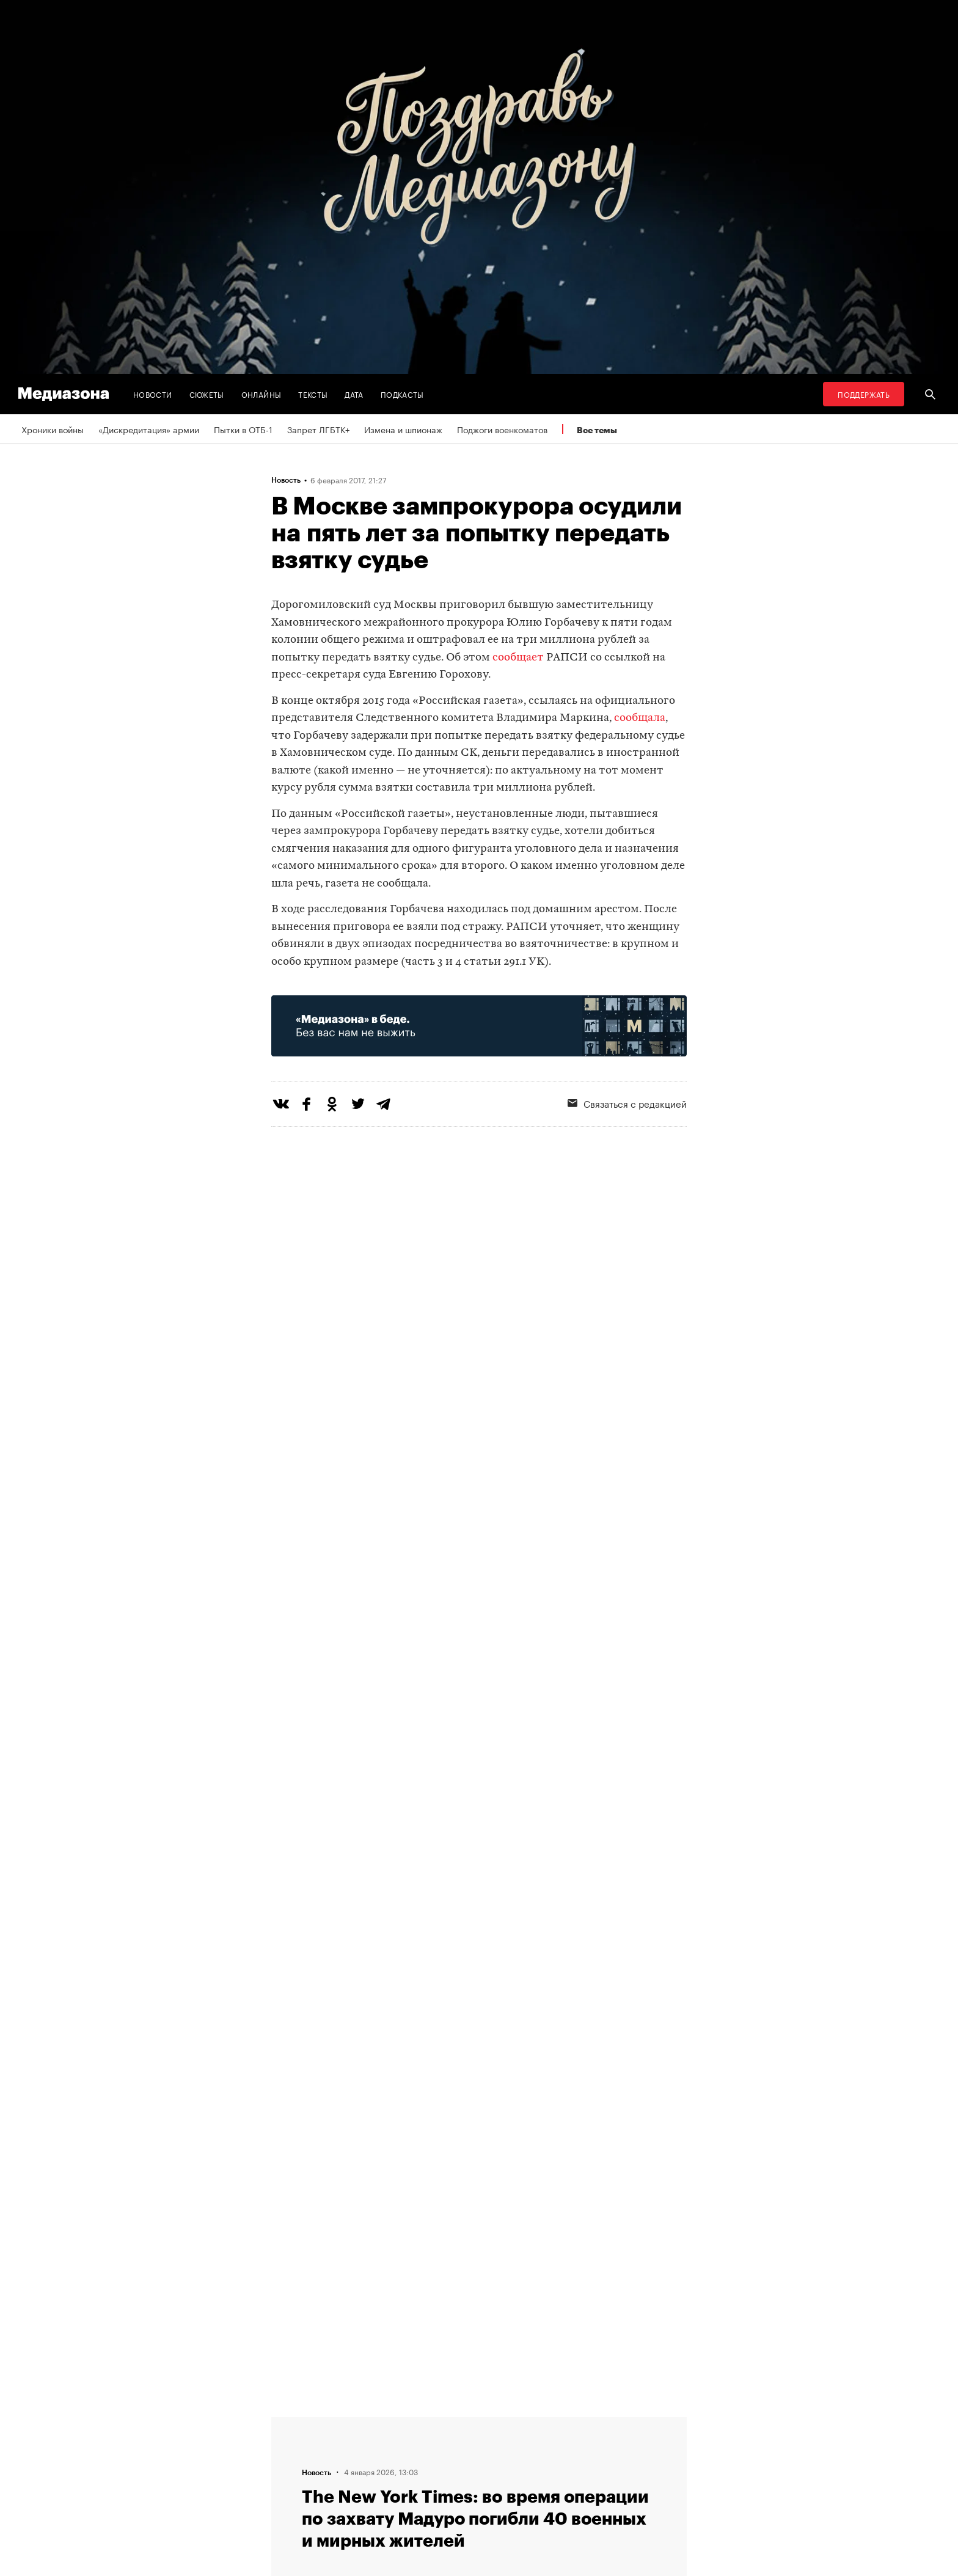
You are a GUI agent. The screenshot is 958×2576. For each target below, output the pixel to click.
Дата (354, 394)
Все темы (597, 430)
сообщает (518, 658)
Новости (152, 394)
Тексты (312, 394)
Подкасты (402, 394)
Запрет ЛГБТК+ (318, 429)
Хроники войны (52, 429)
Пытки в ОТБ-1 (243, 429)
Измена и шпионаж (403, 429)
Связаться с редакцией (627, 1103)
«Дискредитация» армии (148, 429)
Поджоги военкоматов (502, 429)
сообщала (639, 718)
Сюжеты (206, 394)
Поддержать (864, 394)
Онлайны (261, 394)
